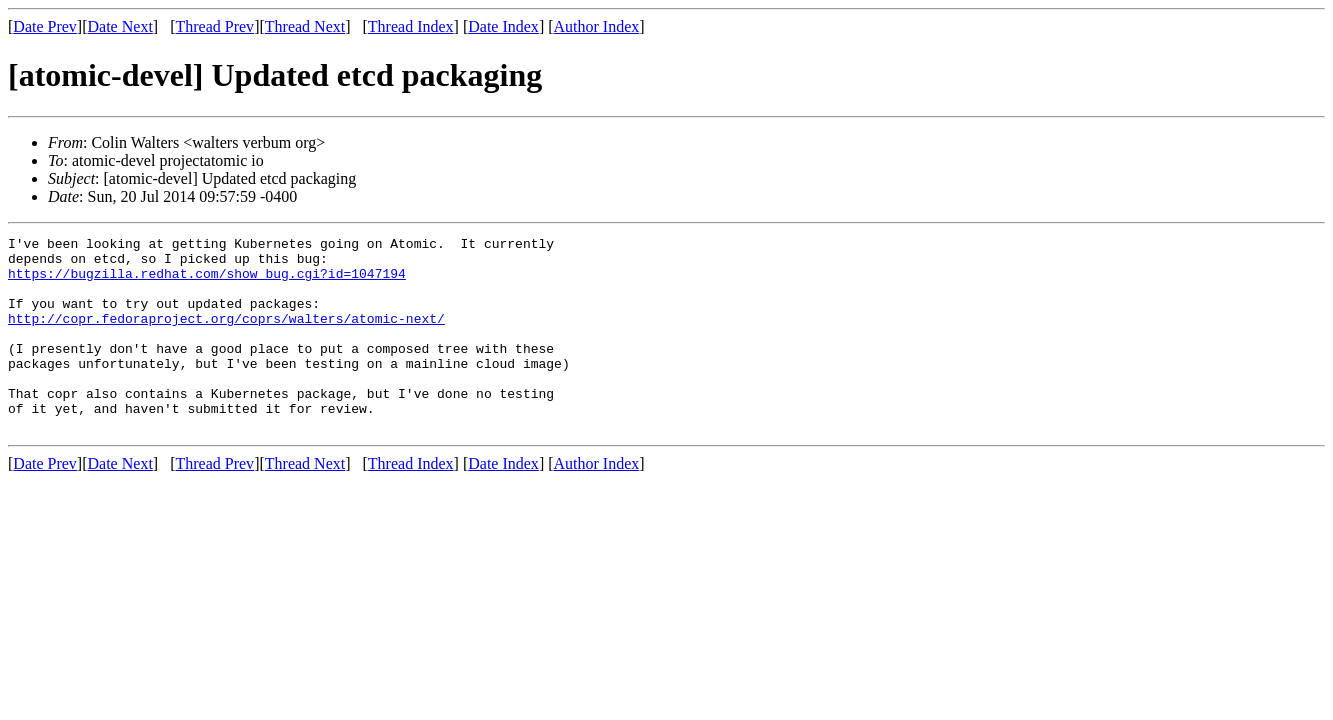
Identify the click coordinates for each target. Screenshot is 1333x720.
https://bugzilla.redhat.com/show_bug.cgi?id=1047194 (207, 282)
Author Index (597, 26)
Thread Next (305, 26)
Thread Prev (214, 26)
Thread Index (411, 26)
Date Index (503, 26)
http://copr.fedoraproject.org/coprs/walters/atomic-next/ (226, 336)
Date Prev (45, 26)
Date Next (120, 26)
